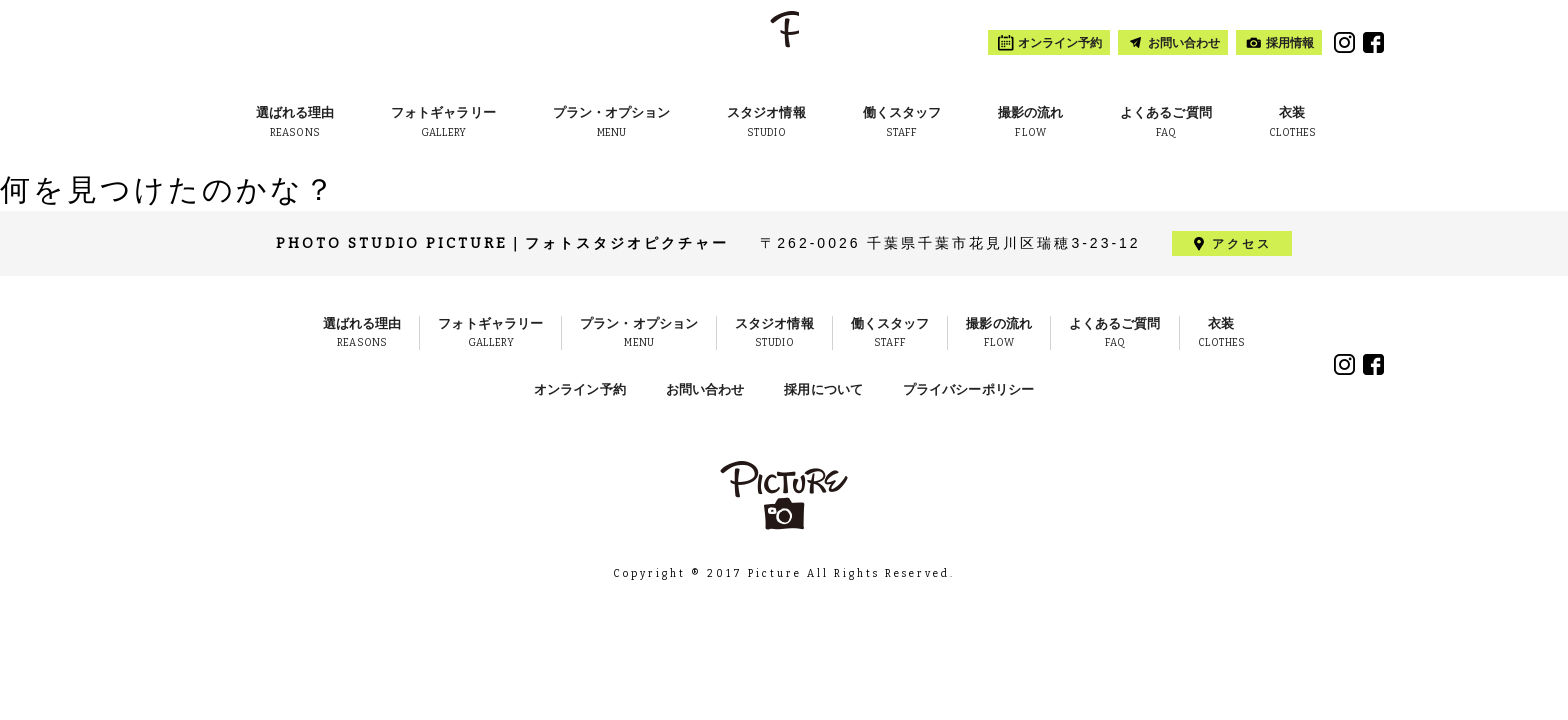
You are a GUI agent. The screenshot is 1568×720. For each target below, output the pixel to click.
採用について (823, 389)
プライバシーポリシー (968, 389)
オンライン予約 (580, 389)
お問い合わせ (705, 389)
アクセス (1242, 244)
